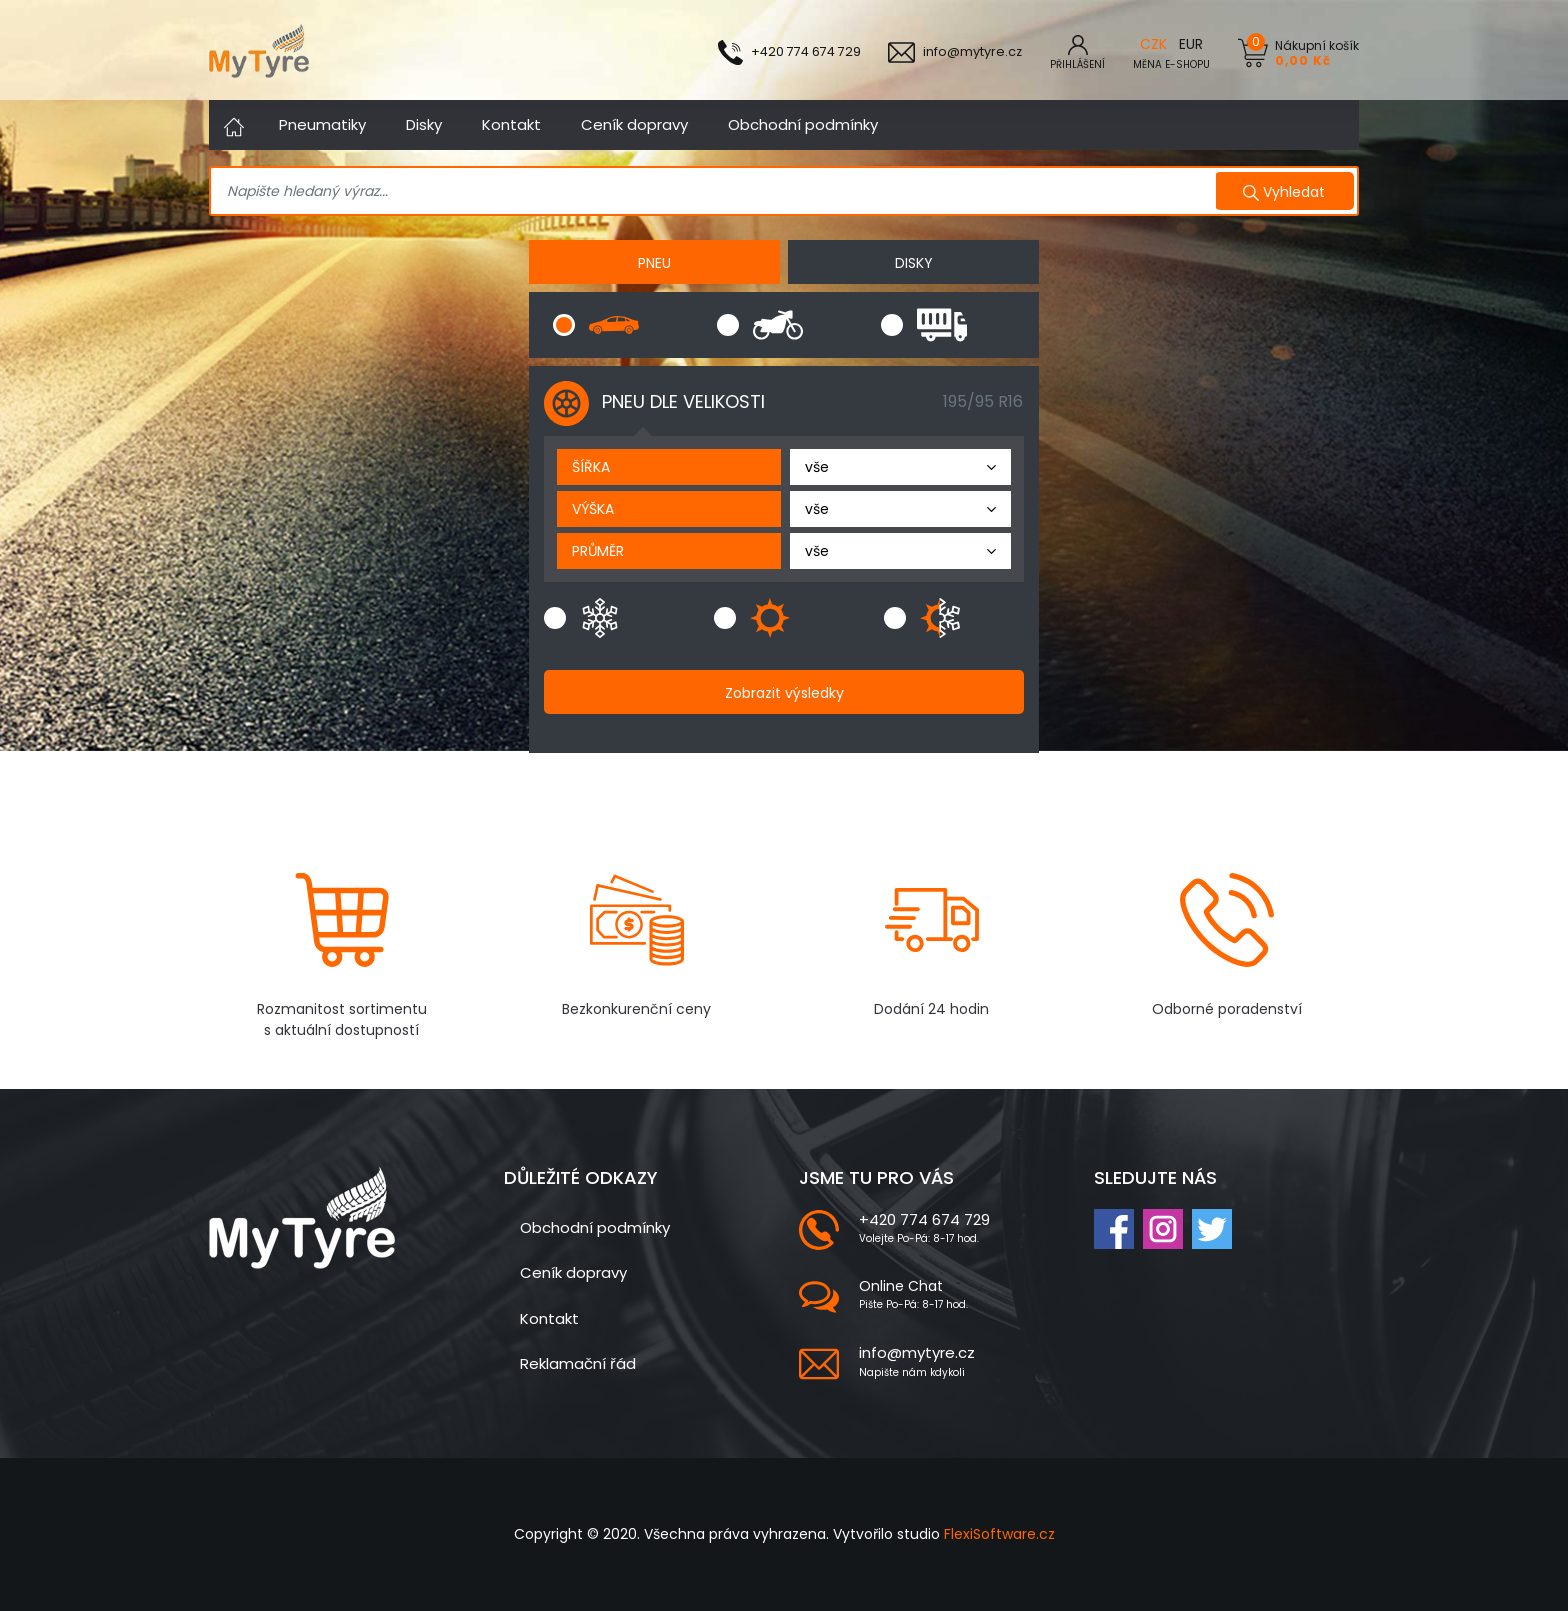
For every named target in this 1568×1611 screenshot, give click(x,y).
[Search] (715, 192)
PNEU (654, 263)
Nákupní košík (1317, 52)
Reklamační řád (578, 1363)
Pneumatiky (322, 124)
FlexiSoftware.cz (999, 1534)
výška (593, 509)
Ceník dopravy (634, 124)
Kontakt (511, 124)
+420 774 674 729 (924, 1219)
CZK (1153, 44)
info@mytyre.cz (917, 1352)
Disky (424, 124)
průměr (598, 551)
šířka (591, 467)
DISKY (914, 263)
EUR (1191, 44)
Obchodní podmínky (803, 124)
